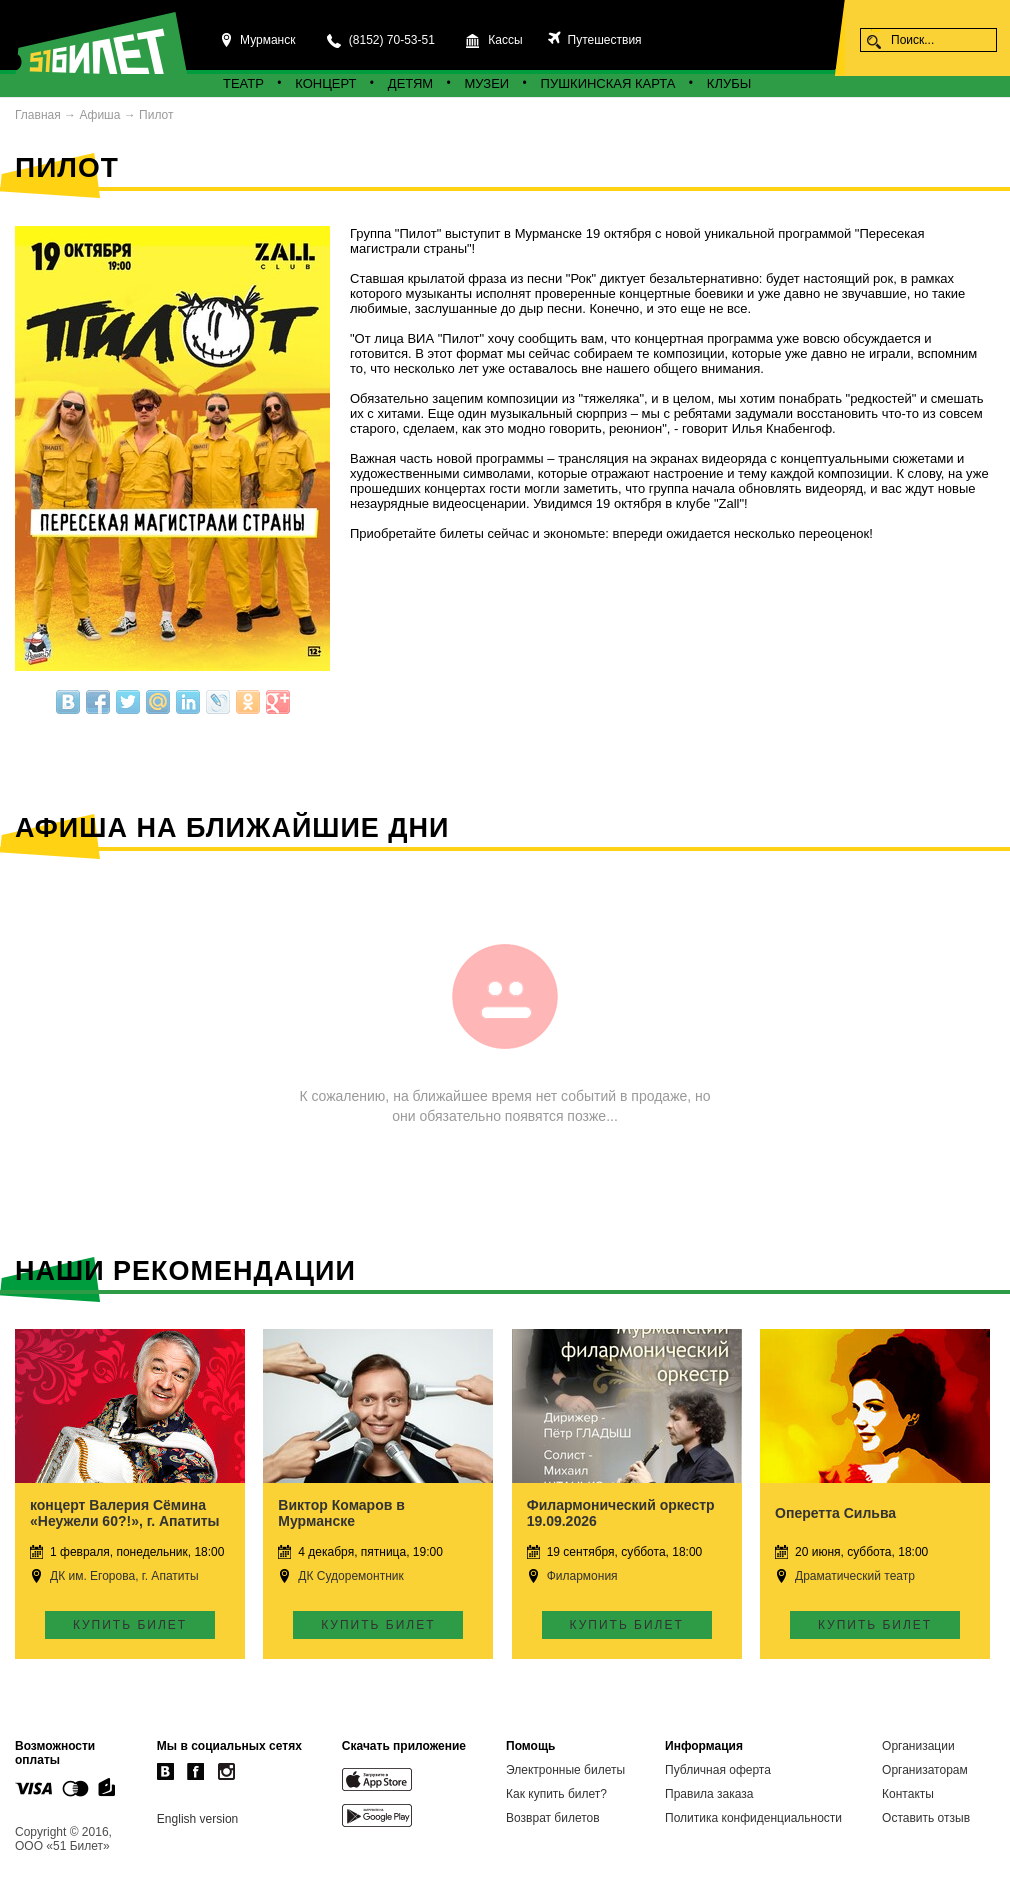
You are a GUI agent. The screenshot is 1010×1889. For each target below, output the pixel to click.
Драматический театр (855, 1576)
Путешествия (602, 40)
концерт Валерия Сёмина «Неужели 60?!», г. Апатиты (125, 1513)
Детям (410, 83)
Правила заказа (709, 1794)
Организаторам (925, 1770)
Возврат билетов (553, 1818)
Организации (918, 1746)
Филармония (582, 1576)
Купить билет (130, 1625)
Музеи (487, 83)
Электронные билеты (565, 1770)
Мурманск (267, 40)
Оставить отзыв (926, 1818)
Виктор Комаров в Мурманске (341, 1513)
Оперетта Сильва (835, 1513)
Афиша (99, 115)
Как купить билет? (556, 1794)
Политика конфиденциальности (753, 1818)
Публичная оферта (718, 1770)
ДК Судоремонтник (350, 1576)
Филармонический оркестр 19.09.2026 (621, 1513)
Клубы (729, 83)
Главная (38, 115)
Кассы (505, 40)
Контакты (908, 1794)
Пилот (156, 115)
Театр (243, 83)
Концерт (325, 83)
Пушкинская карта (608, 83)
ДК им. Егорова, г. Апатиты (124, 1576)
